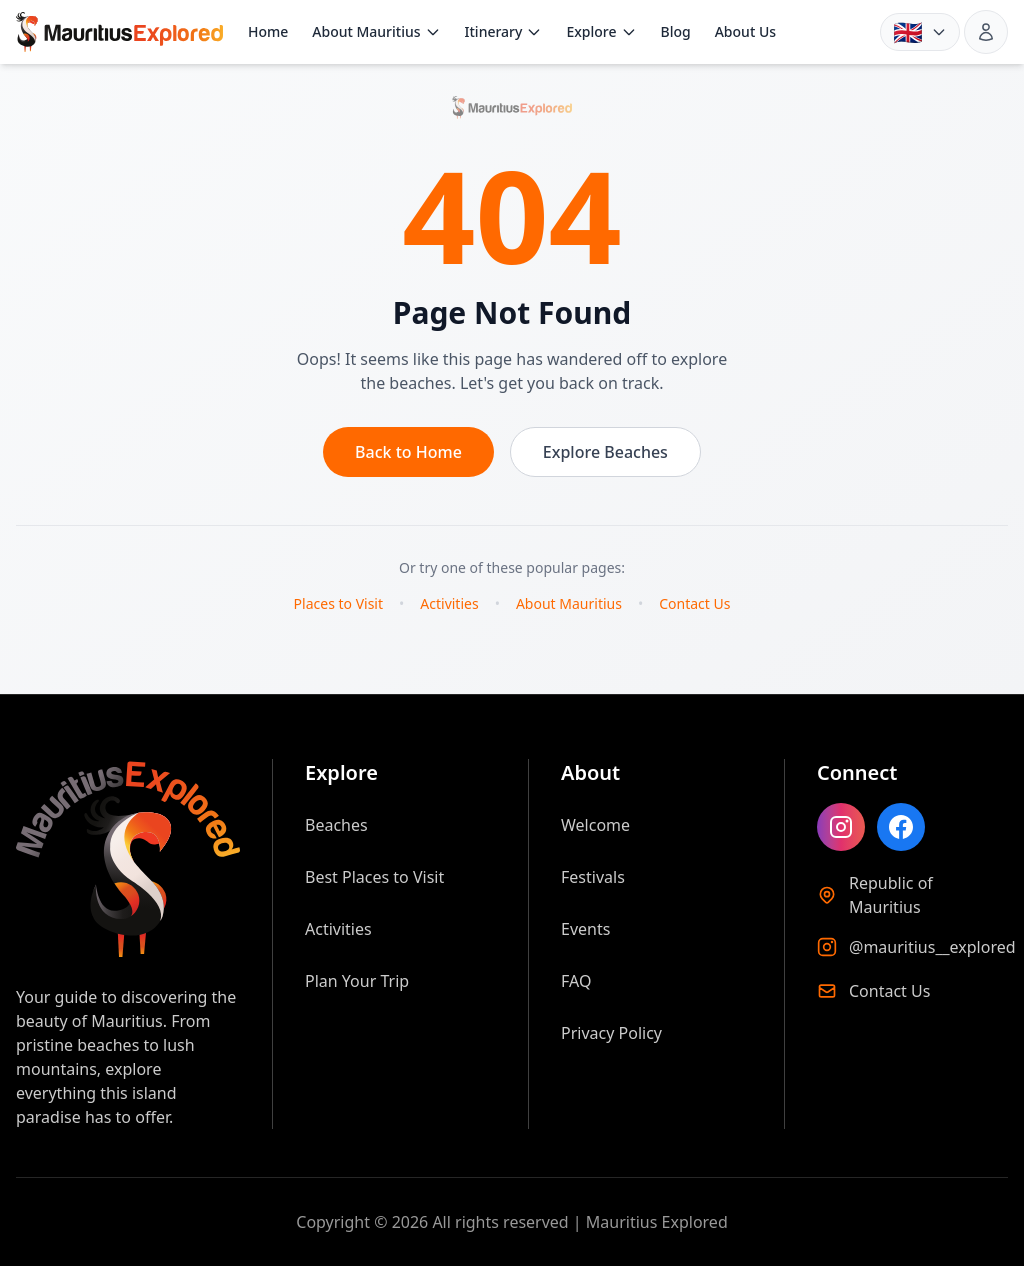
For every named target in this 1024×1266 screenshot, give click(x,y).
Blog (676, 31)
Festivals (593, 877)
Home (268, 31)
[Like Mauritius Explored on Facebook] (901, 827)
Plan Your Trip (357, 981)
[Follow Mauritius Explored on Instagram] (841, 827)
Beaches (336, 825)
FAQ (576, 981)
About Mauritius (376, 31)
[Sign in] (986, 32)
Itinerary (504, 31)
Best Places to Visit (374, 877)
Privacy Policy (611, 1033)
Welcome (595, 825)
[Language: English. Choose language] (920, 32)
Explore (601, 31)
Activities (449, 603)
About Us (745, 31)
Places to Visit (338, 603)
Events (585, 929)
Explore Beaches (605, 452)
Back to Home (408, 452)
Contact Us (694, 603)
